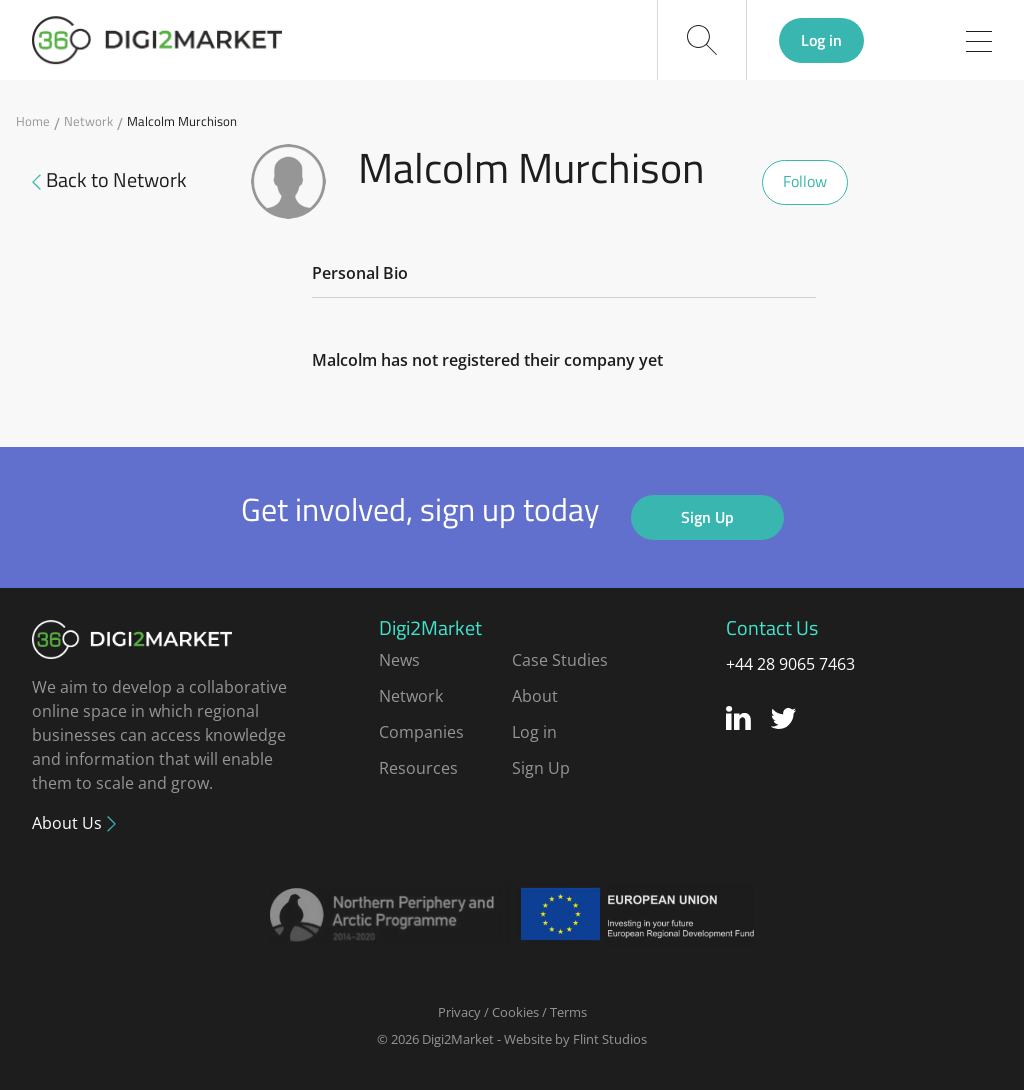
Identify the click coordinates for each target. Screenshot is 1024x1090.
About (535, 696)
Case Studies (560, 660)
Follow (805, 181)
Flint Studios (610, 1039)
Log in (821, 40)
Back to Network (109, 180)
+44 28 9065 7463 (790, 664)
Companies (421, 732)
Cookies (515, 1012)
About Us (69, 823)
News (399, 660)
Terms (568, 1012)
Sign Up (707, 517)
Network (88, 121)
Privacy (459, 1012)
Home (33, 121)
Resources (418, 768)
